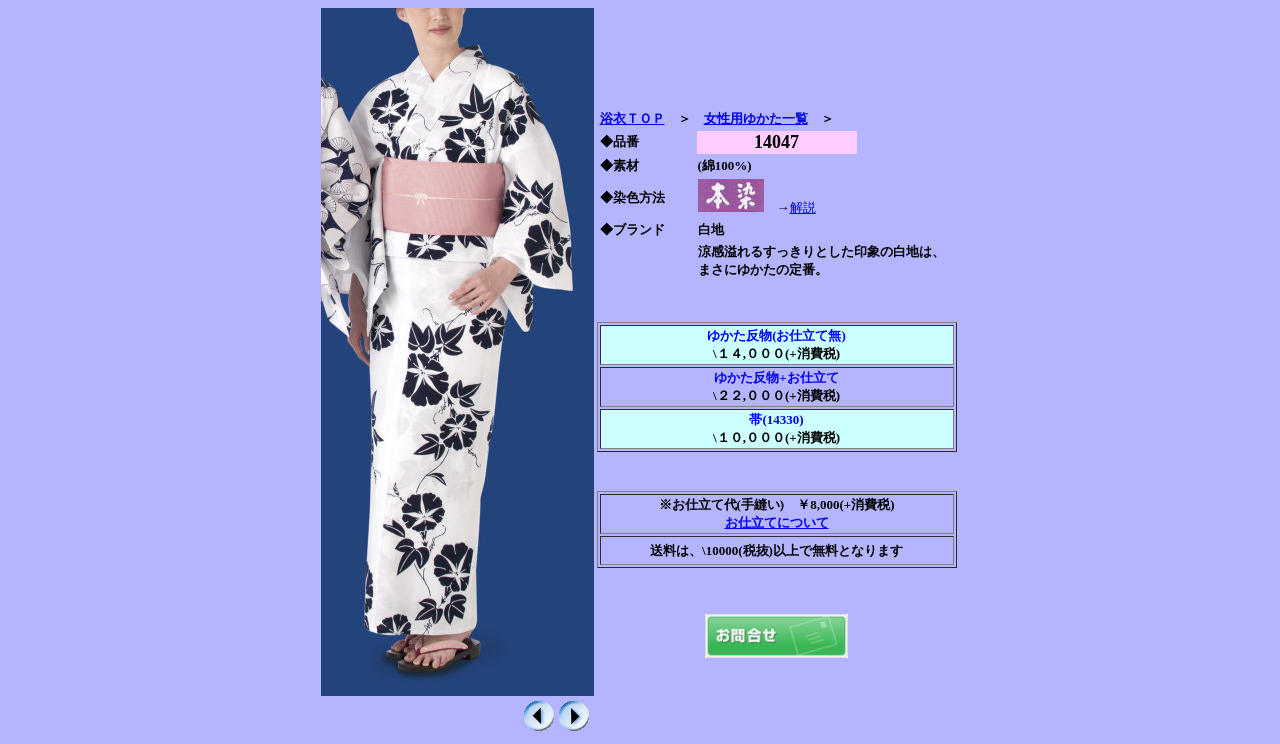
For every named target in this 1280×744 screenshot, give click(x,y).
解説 (803, 207)
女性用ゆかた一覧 (756, 118)
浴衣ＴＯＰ (632, 118)
